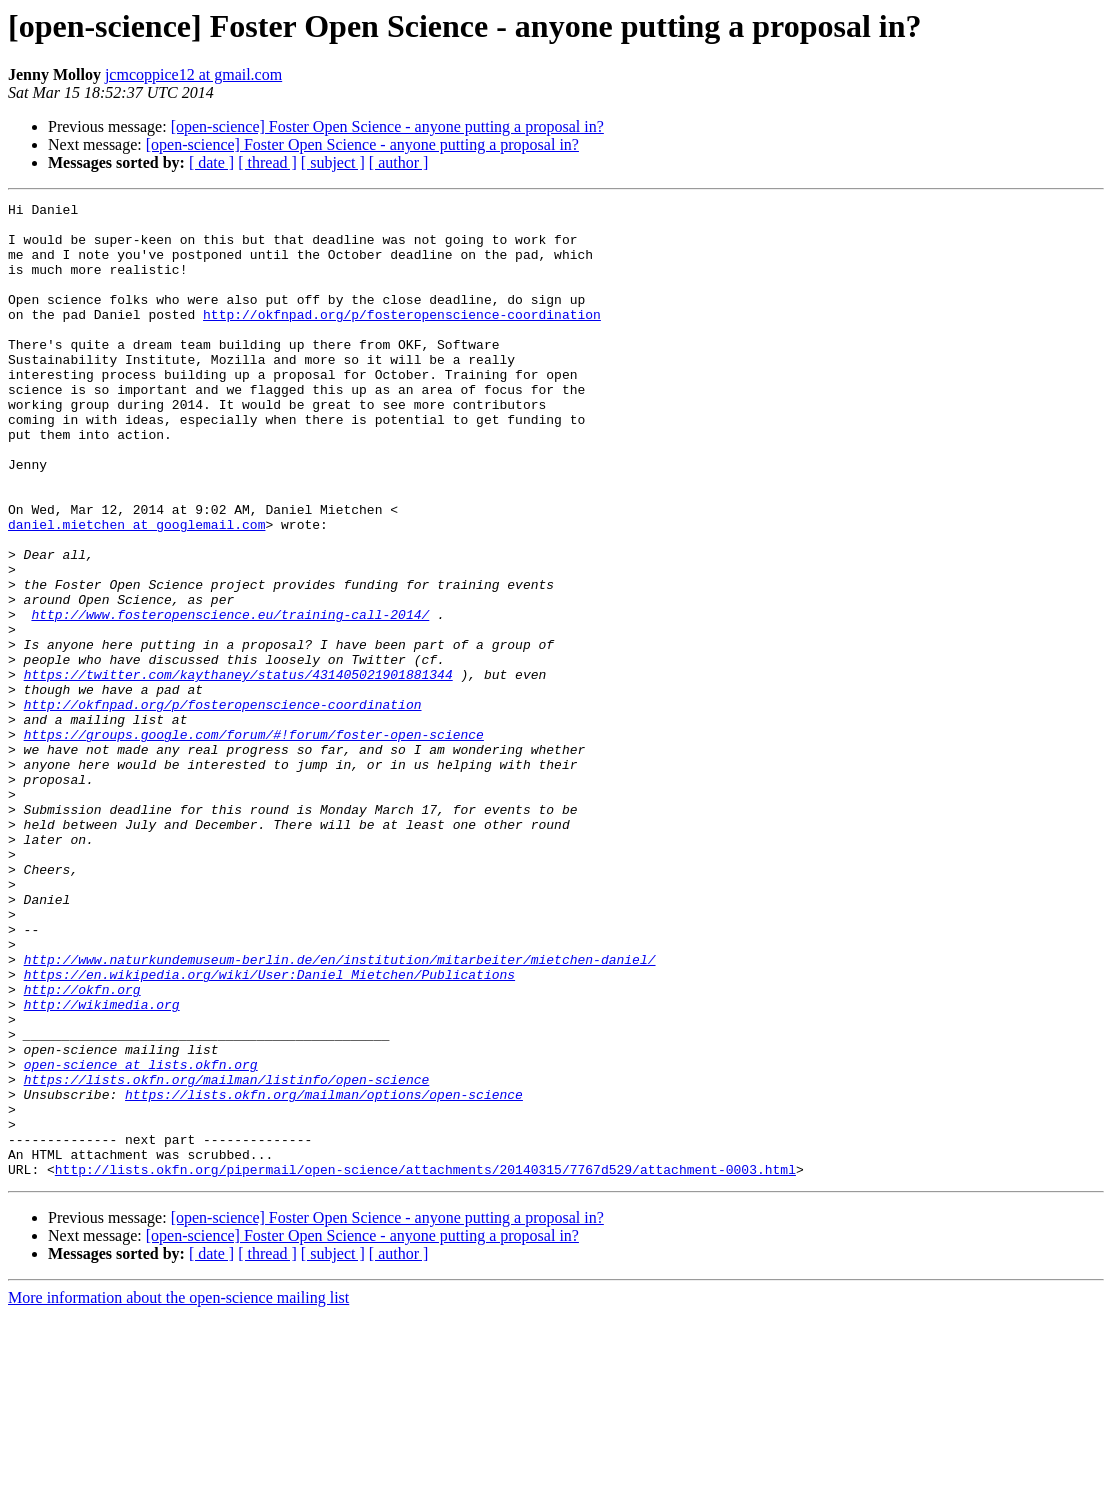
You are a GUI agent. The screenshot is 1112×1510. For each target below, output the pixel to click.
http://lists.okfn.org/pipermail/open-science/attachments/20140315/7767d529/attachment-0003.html (425, 1364)
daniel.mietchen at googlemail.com (136, 590)
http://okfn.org (82, 1148)
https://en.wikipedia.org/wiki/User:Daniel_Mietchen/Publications (269, 1130)
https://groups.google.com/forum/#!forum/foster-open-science (254, 842)
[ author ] (399, 162)
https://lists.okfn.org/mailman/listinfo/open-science (227, 1256)
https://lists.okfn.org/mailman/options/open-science (324, 1274)
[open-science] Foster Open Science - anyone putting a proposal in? (387, 126)
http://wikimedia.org (102, 1166)
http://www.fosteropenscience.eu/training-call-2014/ (230, 698)
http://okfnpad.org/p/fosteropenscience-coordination (402, 338)
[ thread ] (267, 162)
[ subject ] (333, 162)
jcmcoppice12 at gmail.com (193, 74)
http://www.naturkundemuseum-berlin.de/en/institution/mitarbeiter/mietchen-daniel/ (340, 1112)
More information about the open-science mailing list (178, 1492)
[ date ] (211, 162)
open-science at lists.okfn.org (141, 1238)
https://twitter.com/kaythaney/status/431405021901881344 (238, 770)
